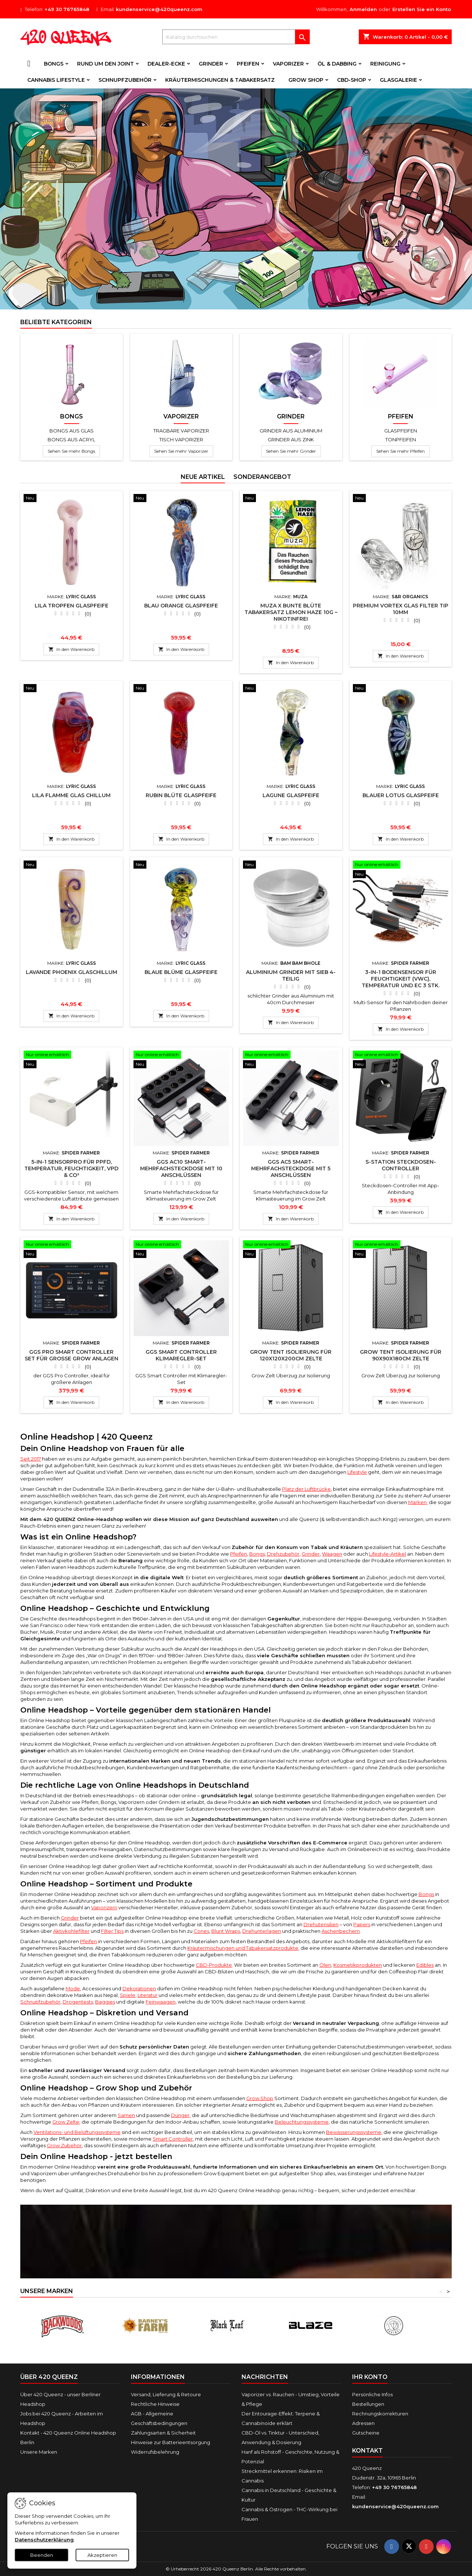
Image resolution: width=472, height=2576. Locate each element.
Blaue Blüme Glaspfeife (181, 972)
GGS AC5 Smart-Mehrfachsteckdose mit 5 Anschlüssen (290, 1168)
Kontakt (367, 2450)
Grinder (211, 63)
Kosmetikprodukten (357, 1965)
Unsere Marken (38, 2452)
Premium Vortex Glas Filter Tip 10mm (400, 609)
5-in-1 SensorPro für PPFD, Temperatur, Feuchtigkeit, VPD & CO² (71, 1168)
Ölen (325, 1965)
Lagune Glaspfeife (291, 795)
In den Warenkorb (71, 649)
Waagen (332, 1554)
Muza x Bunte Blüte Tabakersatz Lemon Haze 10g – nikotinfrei (290, 612)
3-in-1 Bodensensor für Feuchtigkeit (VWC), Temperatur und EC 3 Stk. (401, 979)
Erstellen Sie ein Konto (421, 9)
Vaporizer (288, 63)
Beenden (41, 2555)
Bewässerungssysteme (353, 2132)
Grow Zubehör (64, 2145)
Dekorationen (139, 1988)
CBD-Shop (351, 80)
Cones (201, 1931)
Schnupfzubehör (125, 80)
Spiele (127, 1995)
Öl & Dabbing (337, 63)
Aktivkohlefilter (71, 1931)
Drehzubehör (283, 1554)
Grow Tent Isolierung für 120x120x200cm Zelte (291, 1355)
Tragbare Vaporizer (181, 431)
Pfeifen (248, 63)
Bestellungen (368, 2404)
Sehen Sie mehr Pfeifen (400, 451)
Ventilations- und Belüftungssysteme (77, 2132)
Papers (361, 1924)
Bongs (53, 63)
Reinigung (385, 63)
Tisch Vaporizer (181, 439)
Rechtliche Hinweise (155, 2404)
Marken (417, 1502)
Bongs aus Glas (71, 431)
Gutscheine (365, 2433)
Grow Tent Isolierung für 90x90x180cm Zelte (400, 1355)
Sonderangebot (262, 476)
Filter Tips (112, 1931)
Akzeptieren (102, 2555)
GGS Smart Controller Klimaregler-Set (181, 1355)
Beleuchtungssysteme (302, 2122)
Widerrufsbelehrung (155, 2452)
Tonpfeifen (400, 439)
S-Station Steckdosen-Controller (400, 1165)
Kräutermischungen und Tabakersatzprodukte (242, 1948)
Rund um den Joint (105, 63)
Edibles (425, 1965)
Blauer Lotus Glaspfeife (400, 795)
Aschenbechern (341, 1931)
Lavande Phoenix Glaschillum (71, 972)
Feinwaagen (161, 2002)
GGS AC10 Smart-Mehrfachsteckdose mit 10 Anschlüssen (181, 1168)
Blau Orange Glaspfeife (181, 605)
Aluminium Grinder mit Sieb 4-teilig (291, 975)
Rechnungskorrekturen (380, 2413)
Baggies (105, 2002)
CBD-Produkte (214, 1965)
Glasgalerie (398, 80)
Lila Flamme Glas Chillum (71, 795)
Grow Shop (305, 80)
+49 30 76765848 (67, 9)
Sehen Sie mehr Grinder (291, 451)
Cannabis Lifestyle (56, 80)
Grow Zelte (65, 2122)
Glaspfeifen (400, 431)
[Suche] (236, 36)
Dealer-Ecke (166, 63)
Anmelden (363, 9)
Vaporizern (104, 1907)
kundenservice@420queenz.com (159, 9)
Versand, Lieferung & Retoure (166, 2394)
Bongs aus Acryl (71, 439)
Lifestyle (357, 1472)
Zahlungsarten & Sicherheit (163, 2433)
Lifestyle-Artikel (387, 1554)
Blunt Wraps (225, 1931)
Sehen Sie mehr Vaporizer (181, 451)
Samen (126, 2115)
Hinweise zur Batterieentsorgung (170, 2442)
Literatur (147, 1995)
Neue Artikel (203, 476)
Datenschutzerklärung (44, 2539)
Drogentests (78, 2002)
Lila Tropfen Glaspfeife (71, 605)
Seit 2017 (30, 1459)
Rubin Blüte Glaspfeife (181, 795)
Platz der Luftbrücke (306, 1489)
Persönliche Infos (372, 2394)
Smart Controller (173, 2139)
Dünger (180, 2115)
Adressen (363, 2423)
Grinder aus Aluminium (291, 431)
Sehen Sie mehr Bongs (71, 451)
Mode (73, 1988)
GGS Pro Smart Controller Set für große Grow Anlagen (71, 1355)
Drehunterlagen (261, 1931)
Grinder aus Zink (291, 439)
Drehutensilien (321, 1924)
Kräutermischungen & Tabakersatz (220, 80)
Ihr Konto (370, 2376)
